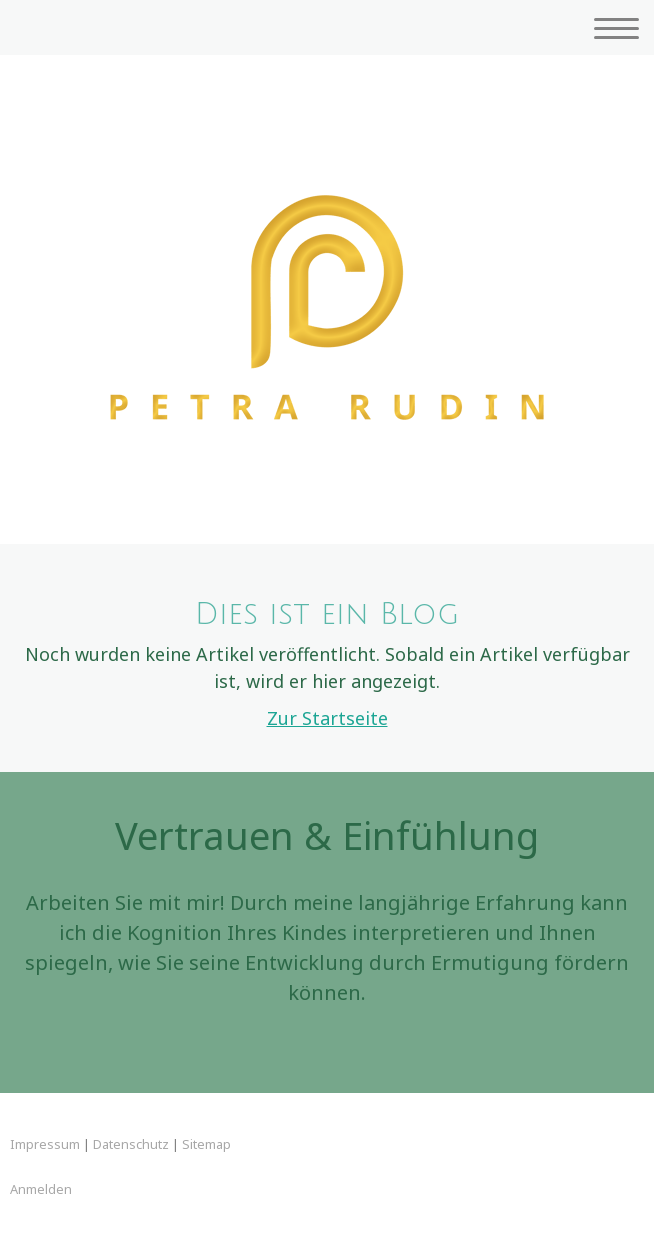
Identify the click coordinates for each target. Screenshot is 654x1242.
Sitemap (206, 1144)
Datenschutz (131, 1144)
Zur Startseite (327, 718)
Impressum (45, 1144)
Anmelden (41, 1189)
